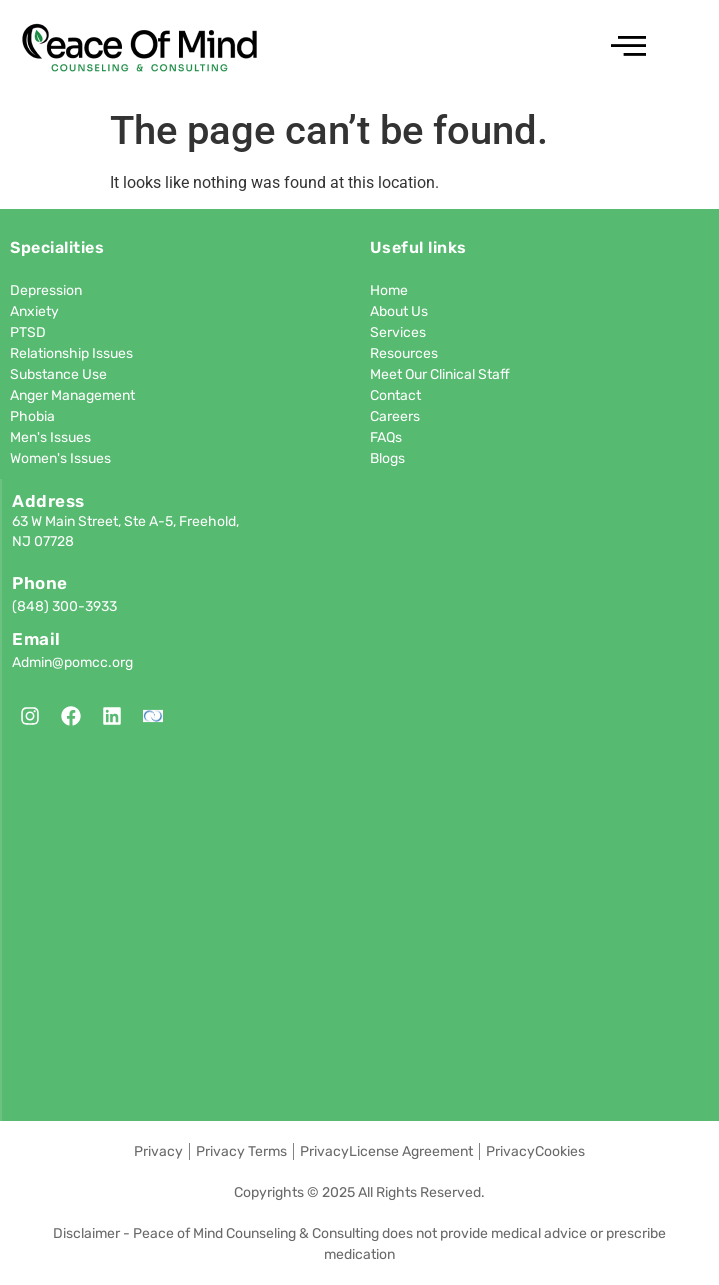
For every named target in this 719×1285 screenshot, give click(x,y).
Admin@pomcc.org (72, 662)
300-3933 (84, 606)
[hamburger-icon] (625, 49)
